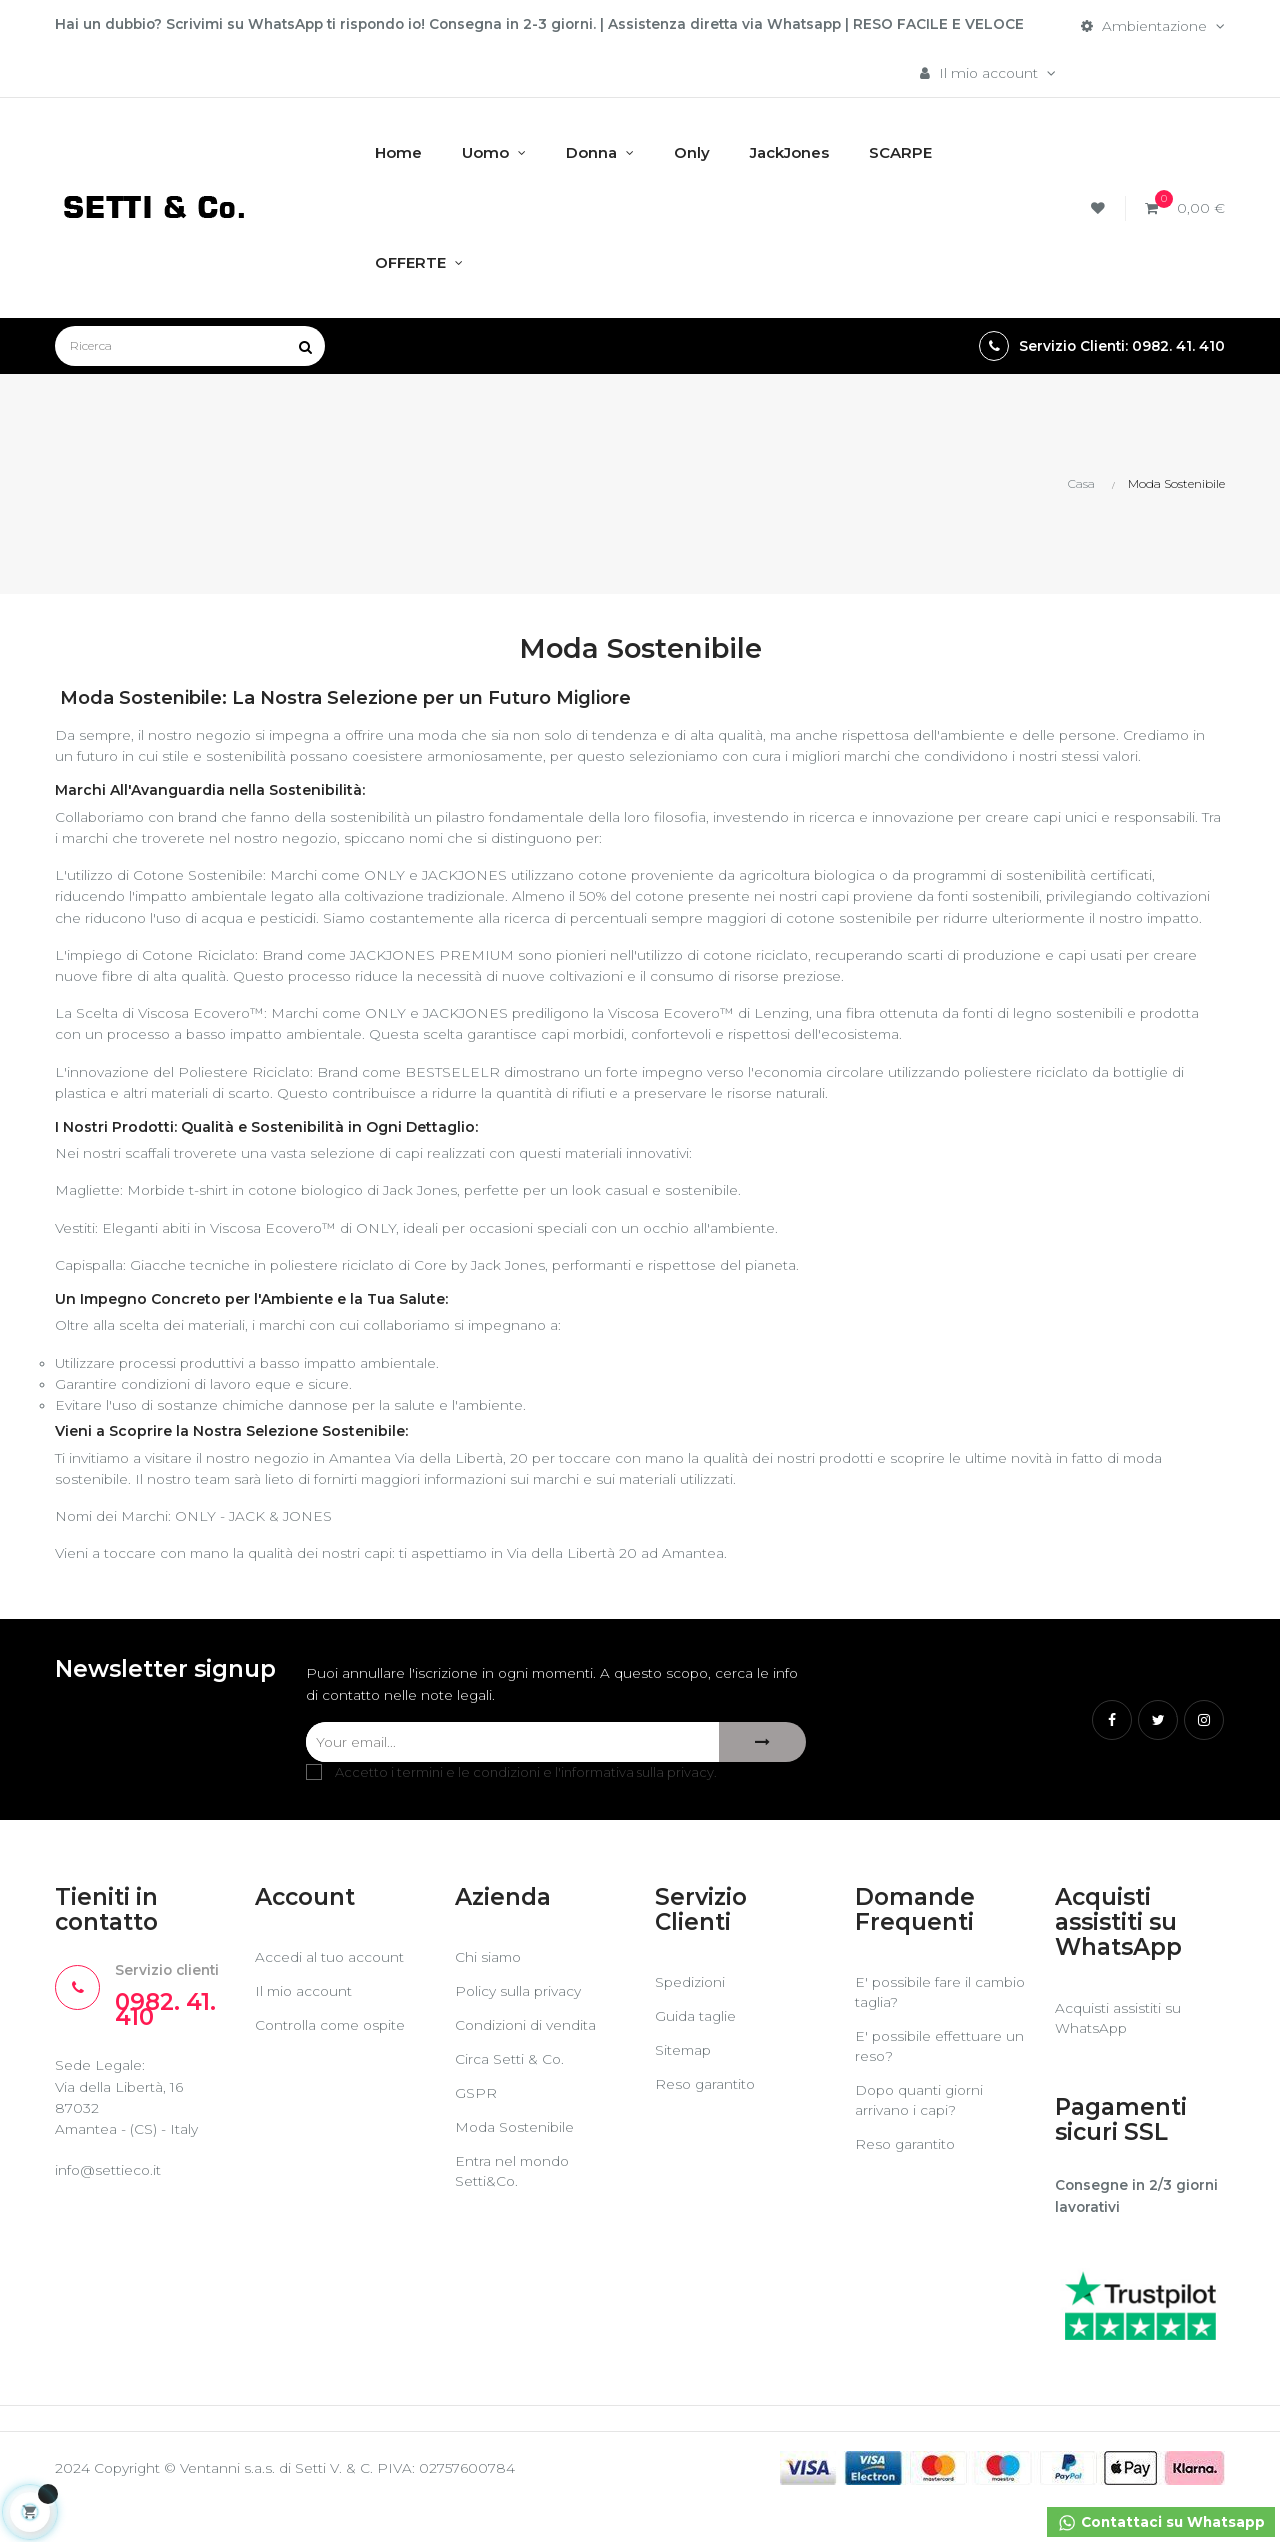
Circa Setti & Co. (510, 2096)
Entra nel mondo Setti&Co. (514, 2208)
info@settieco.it (109, 2209)
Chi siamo (489, 1994)
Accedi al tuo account (330, 1994)
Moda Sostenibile (516, 2164)
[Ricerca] (190, 347)
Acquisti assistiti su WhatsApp (1118, 2054)
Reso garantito (706, 2121)
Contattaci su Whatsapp (1159, 2523)
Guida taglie (696, 2053)
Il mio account (305, 2028)
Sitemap (684, 2087)
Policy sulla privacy (519, 2028)
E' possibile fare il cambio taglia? (914, 2029)
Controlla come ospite (333, 2062)
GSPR (476, 2130)
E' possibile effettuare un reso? (930, 2083)
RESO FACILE (929, 24)
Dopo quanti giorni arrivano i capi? (921, 2137)
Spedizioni (691, 2019)
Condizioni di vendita (526, 2062)
